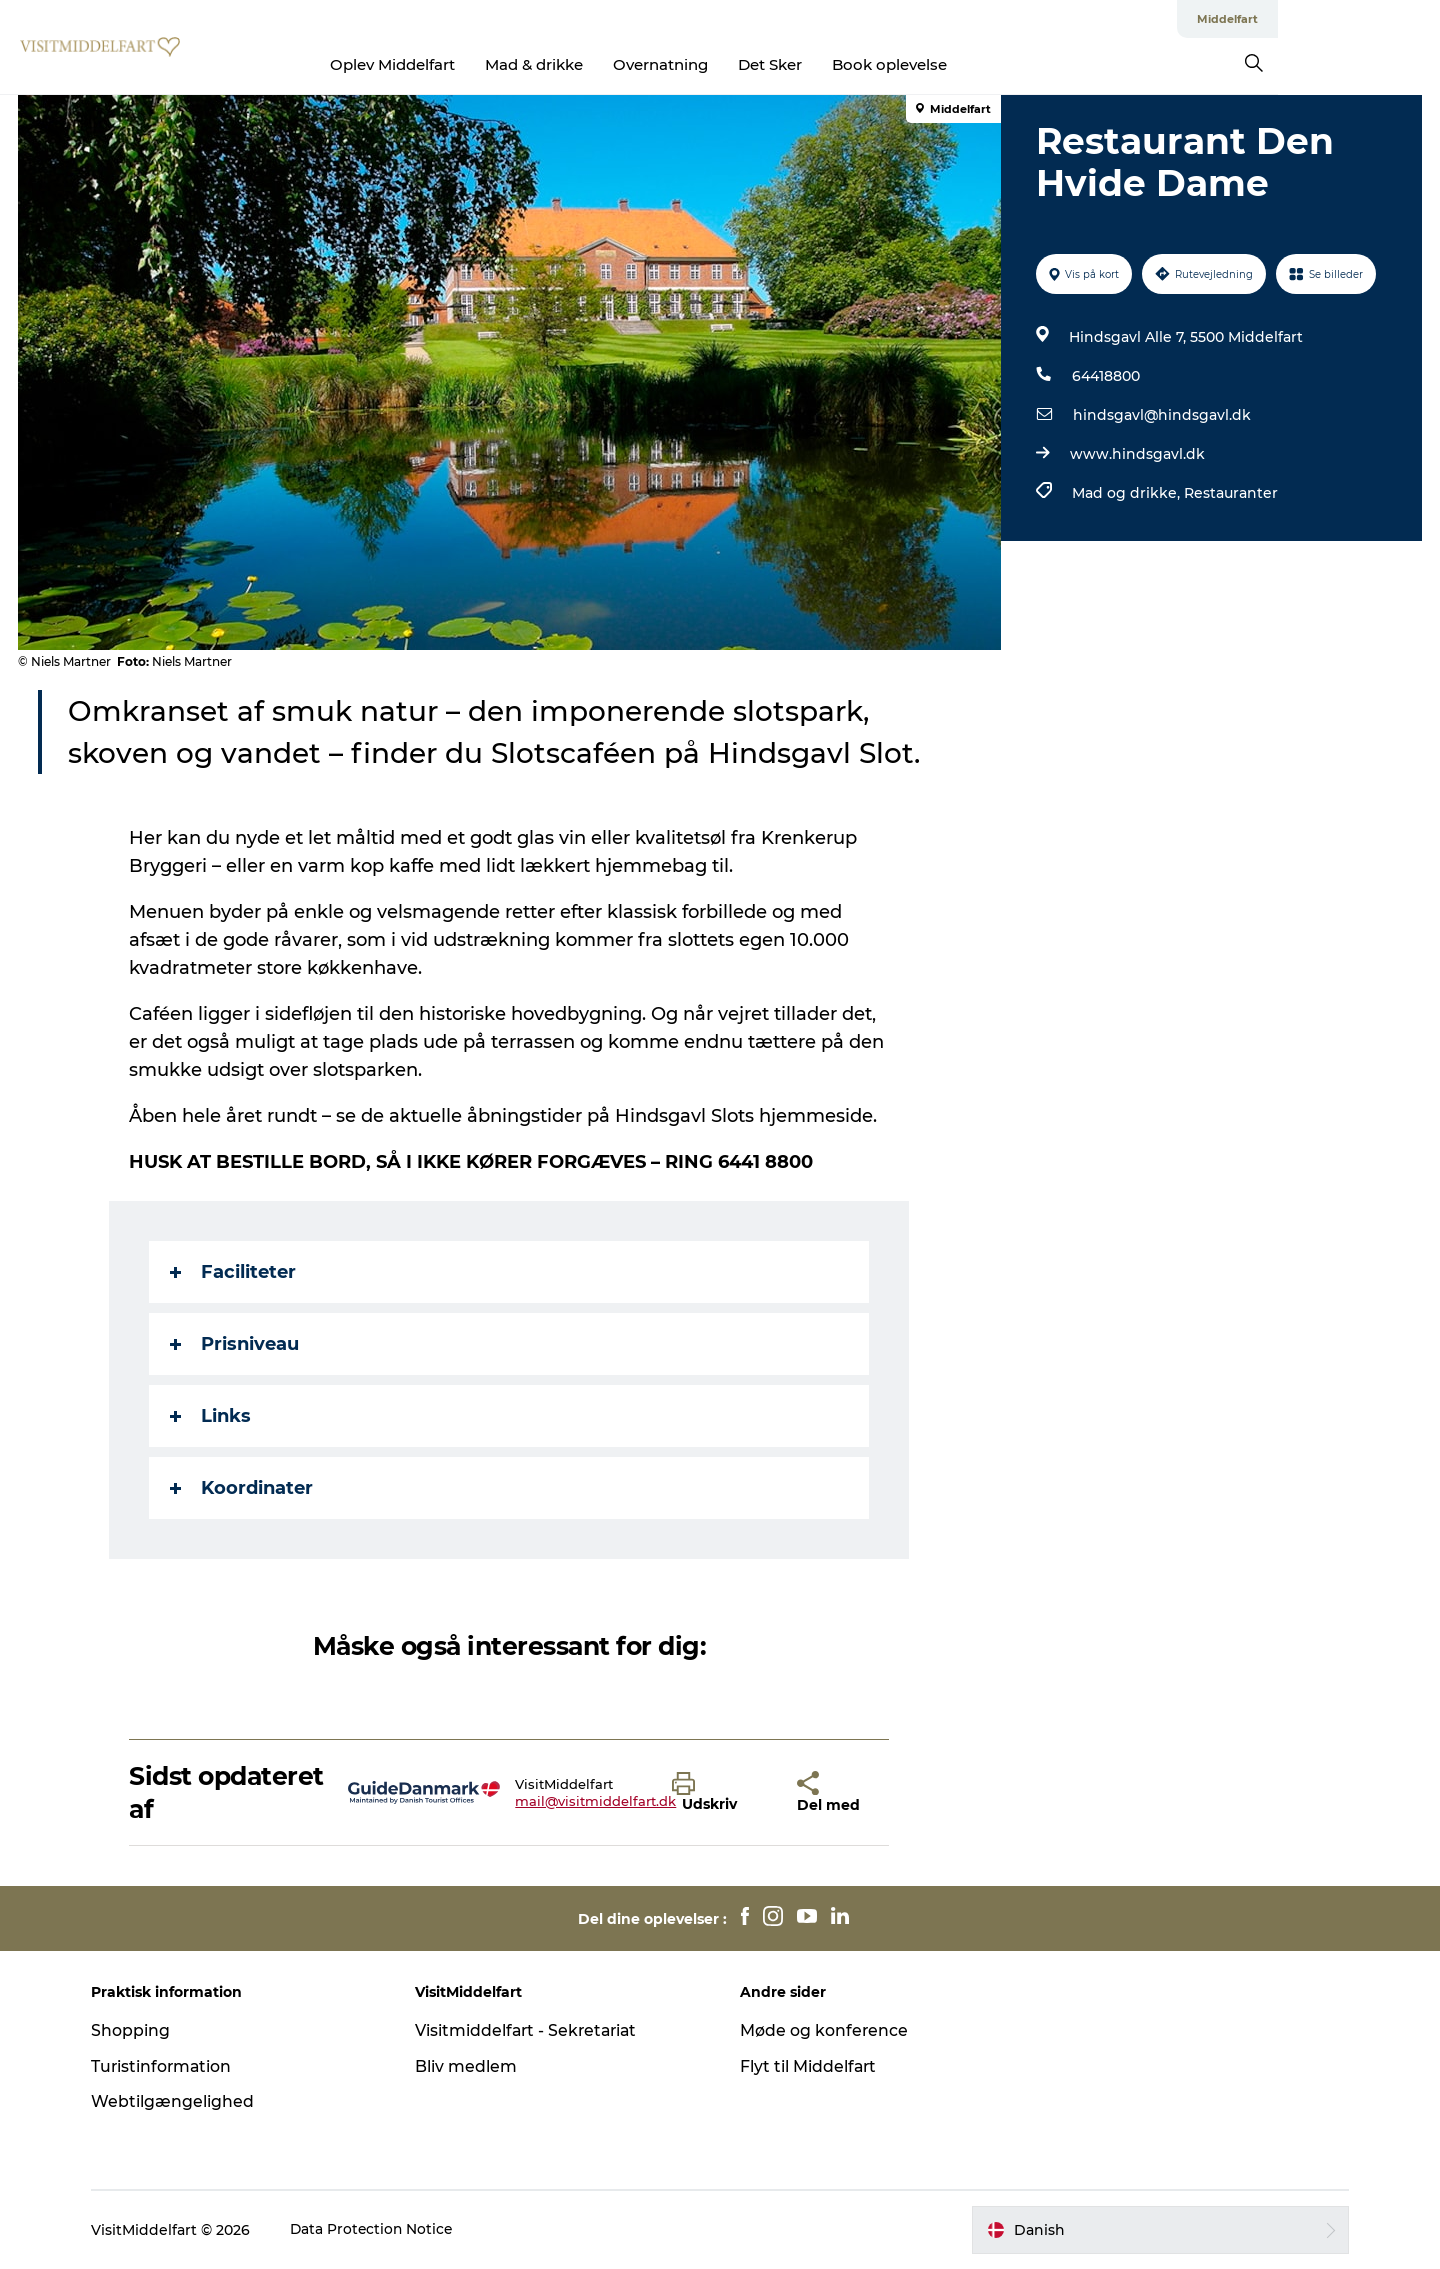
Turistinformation (171, 2066)
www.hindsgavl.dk (1136, 454)
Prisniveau (235, 1344)
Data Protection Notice (382, 2230)
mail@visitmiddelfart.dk (596, 1801)
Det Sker (852, 64)
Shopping (139, 2030)
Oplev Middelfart (474, 64)
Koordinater (242, 1488)
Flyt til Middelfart (809, 2066)
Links (211, 1416)
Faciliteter (234, 1272)
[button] (720, 1793)
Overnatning (742, 64)
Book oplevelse (971, 64)
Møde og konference (824, 2030)
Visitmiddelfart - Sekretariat (533, 2030)
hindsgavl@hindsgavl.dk (1161, 415)
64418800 (1105, 376)
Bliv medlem (471, 2066)
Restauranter (1230, 493)
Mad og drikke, (1127, 493)
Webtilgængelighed (181, 2101)
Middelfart (1389, 19)
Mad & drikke (616, 64)
